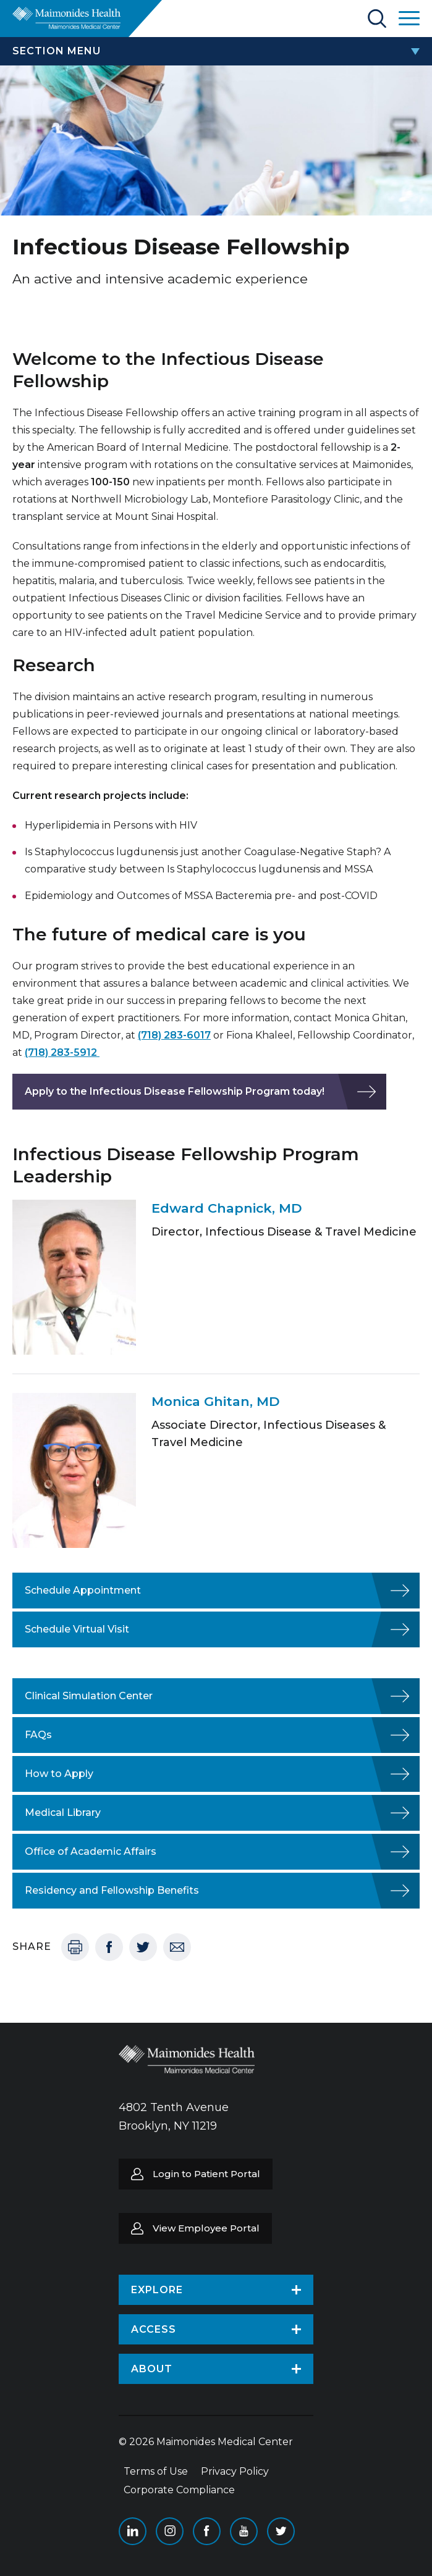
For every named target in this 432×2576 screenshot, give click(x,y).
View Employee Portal (206, 2228)
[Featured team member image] (74, 1277)
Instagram (170, 2531)
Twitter (143, 1947)
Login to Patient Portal (206, 2174)
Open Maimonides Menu (409, 18)
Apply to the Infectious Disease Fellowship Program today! (174, 1091)
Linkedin (132, 2531)
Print (75, 1947)
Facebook (109, 1947)
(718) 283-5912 (62, 1052)
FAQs (38, 1735)
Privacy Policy (235, 2471)
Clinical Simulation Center (89, 1696)
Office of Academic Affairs (90, 1851)
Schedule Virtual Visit (77, 1629)
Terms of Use (156, 2471)
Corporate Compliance (179, 2490)
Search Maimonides (377, 18)
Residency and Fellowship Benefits (112, 1890)
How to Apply (59, 1773)
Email (177, 1947)
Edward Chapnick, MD (226, 1208)
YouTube (244, 2531)
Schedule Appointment (83, 1590)
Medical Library (63, 1812)
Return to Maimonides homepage (66, 18)
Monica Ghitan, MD (215, 1401)
